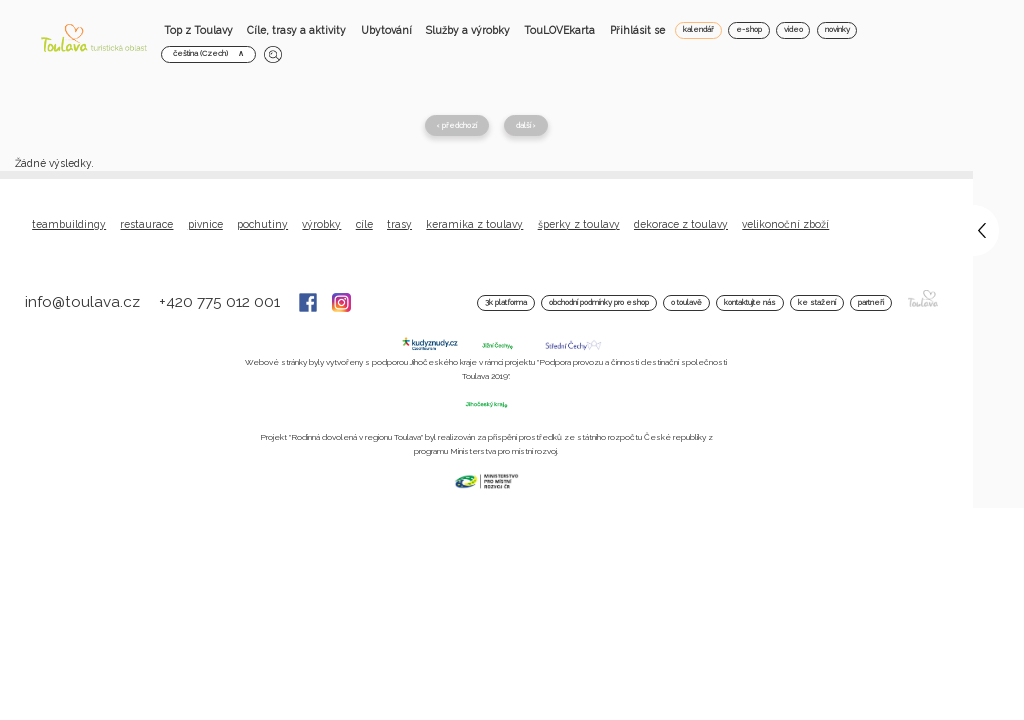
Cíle (364, 224)
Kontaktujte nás (750, 302)
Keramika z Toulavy (474, 224)
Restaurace (146, 224)
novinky (837, 29)
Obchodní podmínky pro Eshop (599, 302)
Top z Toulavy (198, 30)
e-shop (749, 29)
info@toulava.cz (84, 302)
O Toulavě (686, 302)
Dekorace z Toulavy (681, 224)
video (793, 29)
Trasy (399, 224)
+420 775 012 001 (221, 302)
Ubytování (386, 30)
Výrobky (321, 224)
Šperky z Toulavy (579, 224)
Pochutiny (262, 224)
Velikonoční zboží (785, 224)
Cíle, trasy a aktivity (296, 30)
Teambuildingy (69, 224)
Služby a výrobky (468, 30)
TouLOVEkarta (559, 30)
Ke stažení (817, 302)
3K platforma (506, 302)
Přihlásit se (637, 30)
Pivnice (205, 224)
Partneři (871, 302)
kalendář (698, 29)
